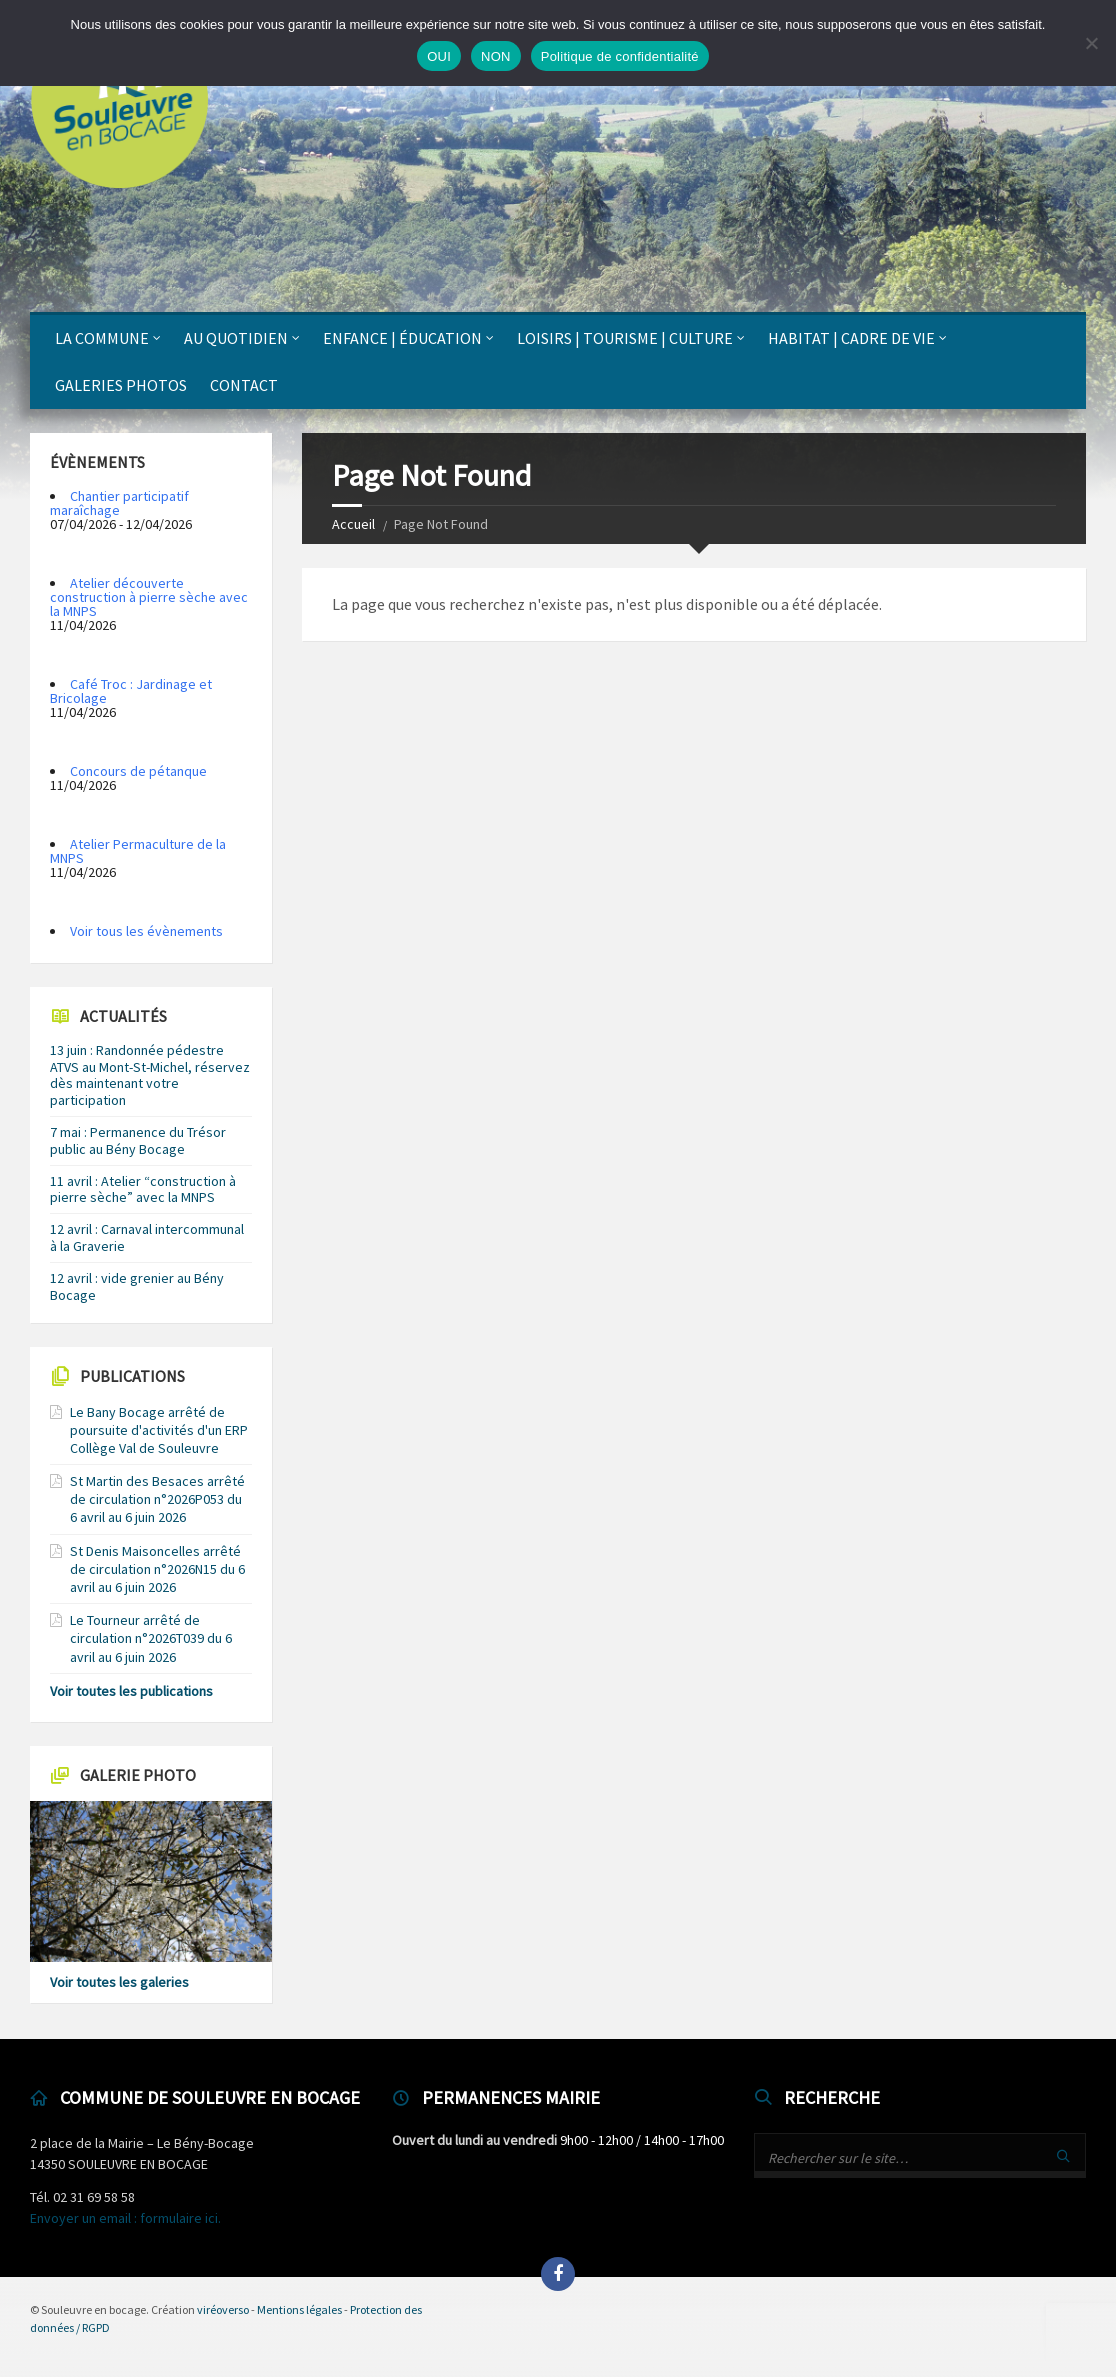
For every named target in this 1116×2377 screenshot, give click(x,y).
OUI (439, 56)
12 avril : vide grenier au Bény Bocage (137, 1286)
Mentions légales (299, 2309)
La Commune (102, 338)
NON (496, 56)
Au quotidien (236, 338)
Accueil (353, 524)
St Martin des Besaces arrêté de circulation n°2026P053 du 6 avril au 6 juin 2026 (157, 1499)
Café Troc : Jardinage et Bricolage (131, 691)
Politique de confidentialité (620, 56)
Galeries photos (121, 385)
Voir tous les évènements (146, 931)
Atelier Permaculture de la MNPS (138, 851)
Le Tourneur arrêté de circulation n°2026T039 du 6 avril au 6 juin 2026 (151, 1638)
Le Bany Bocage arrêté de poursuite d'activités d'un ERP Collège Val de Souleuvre (159, 1430)
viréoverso (223, 2309)
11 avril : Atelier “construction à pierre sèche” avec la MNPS (143, 1189)
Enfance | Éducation (402, 338)
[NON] (1091, 43)
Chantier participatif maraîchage (119, 503)
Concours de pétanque (138, 771)
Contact (244, 385)
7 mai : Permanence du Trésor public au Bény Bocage (138, 1140)
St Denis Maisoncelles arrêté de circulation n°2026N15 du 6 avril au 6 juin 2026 (157, 1569)
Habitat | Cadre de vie (851, 338)
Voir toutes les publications (131, 1691)
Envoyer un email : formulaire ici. (125, 2218)
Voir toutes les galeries (119, 1982)
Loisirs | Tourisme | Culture (625, 338)
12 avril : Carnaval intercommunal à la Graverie (147, 1237)
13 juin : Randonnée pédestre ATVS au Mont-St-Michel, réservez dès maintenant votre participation (150, 1075)
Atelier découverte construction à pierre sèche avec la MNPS (149, 597)
